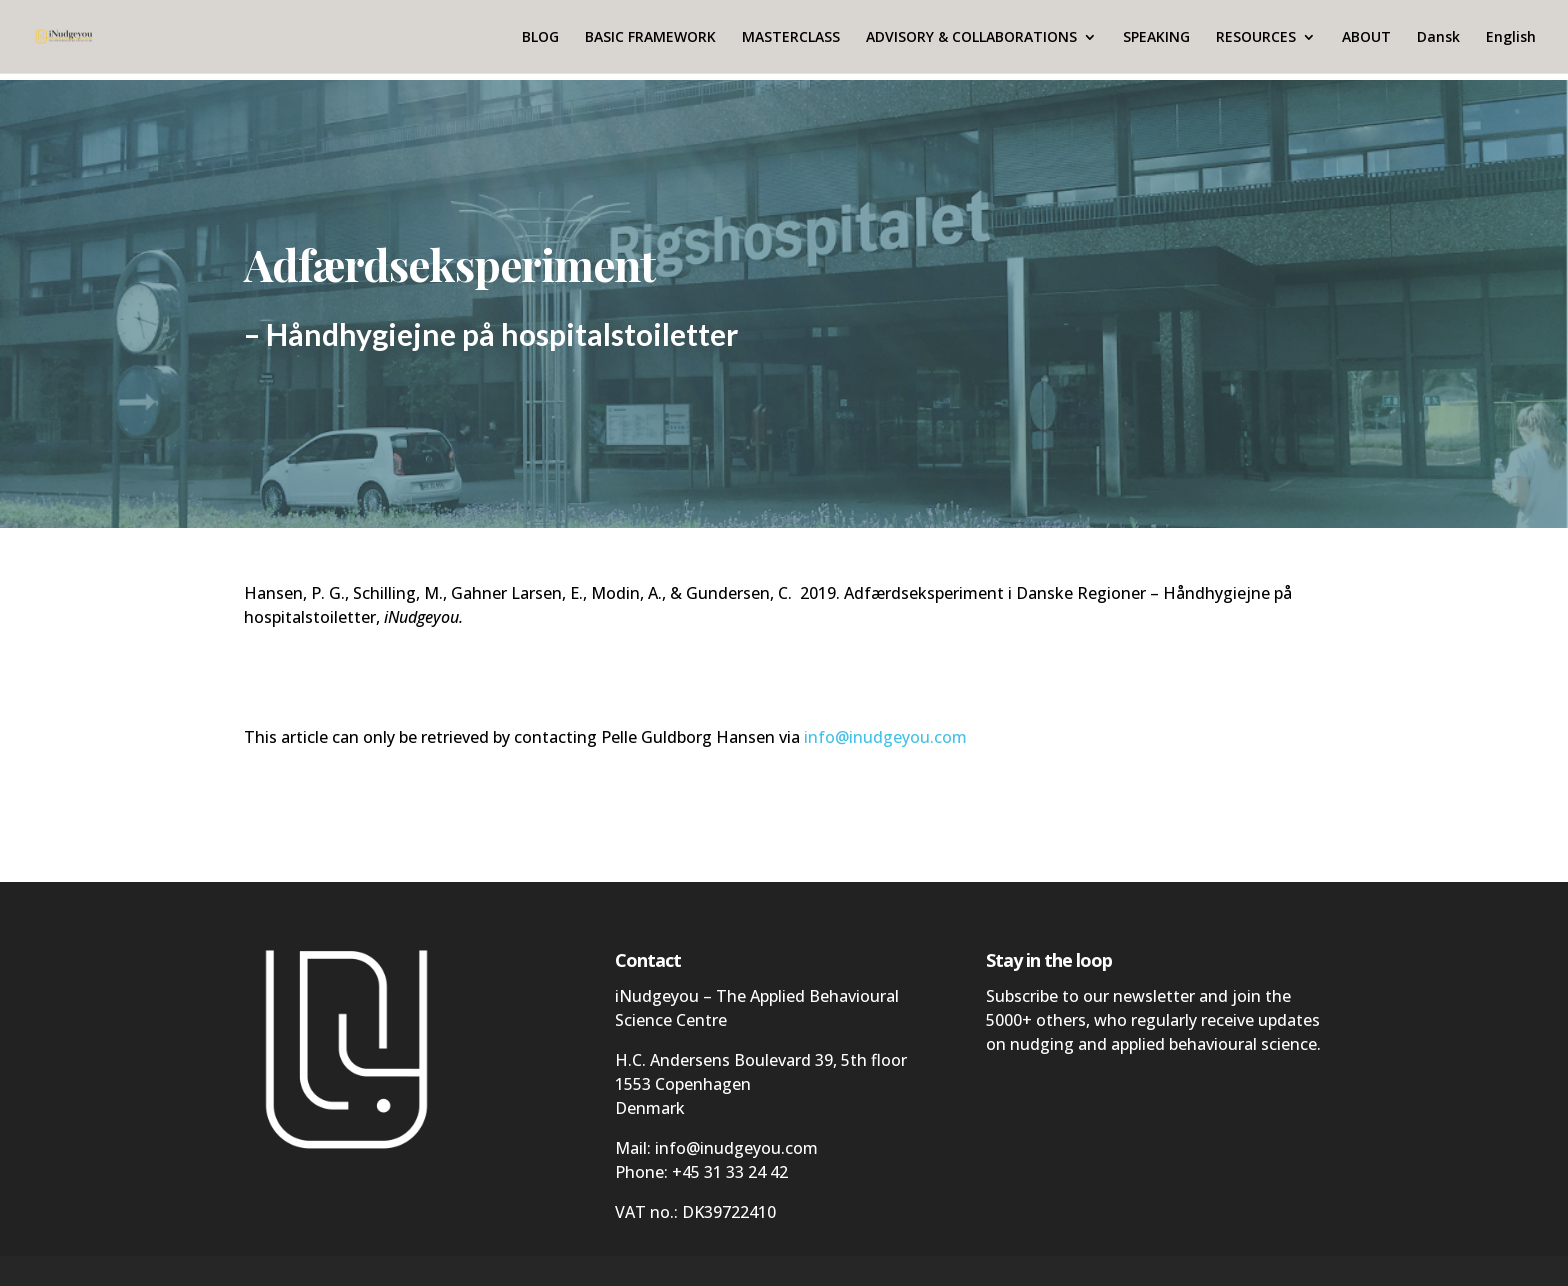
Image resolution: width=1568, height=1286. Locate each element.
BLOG (540, 38)
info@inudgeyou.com (885, 737)
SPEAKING (1156, 38)
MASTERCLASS (791, 38)
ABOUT (1366, 38)
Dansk (1438, 38)
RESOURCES (1256, 38)
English (1511, 38)
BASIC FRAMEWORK (650, 38)
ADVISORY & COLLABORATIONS (971, 38)
